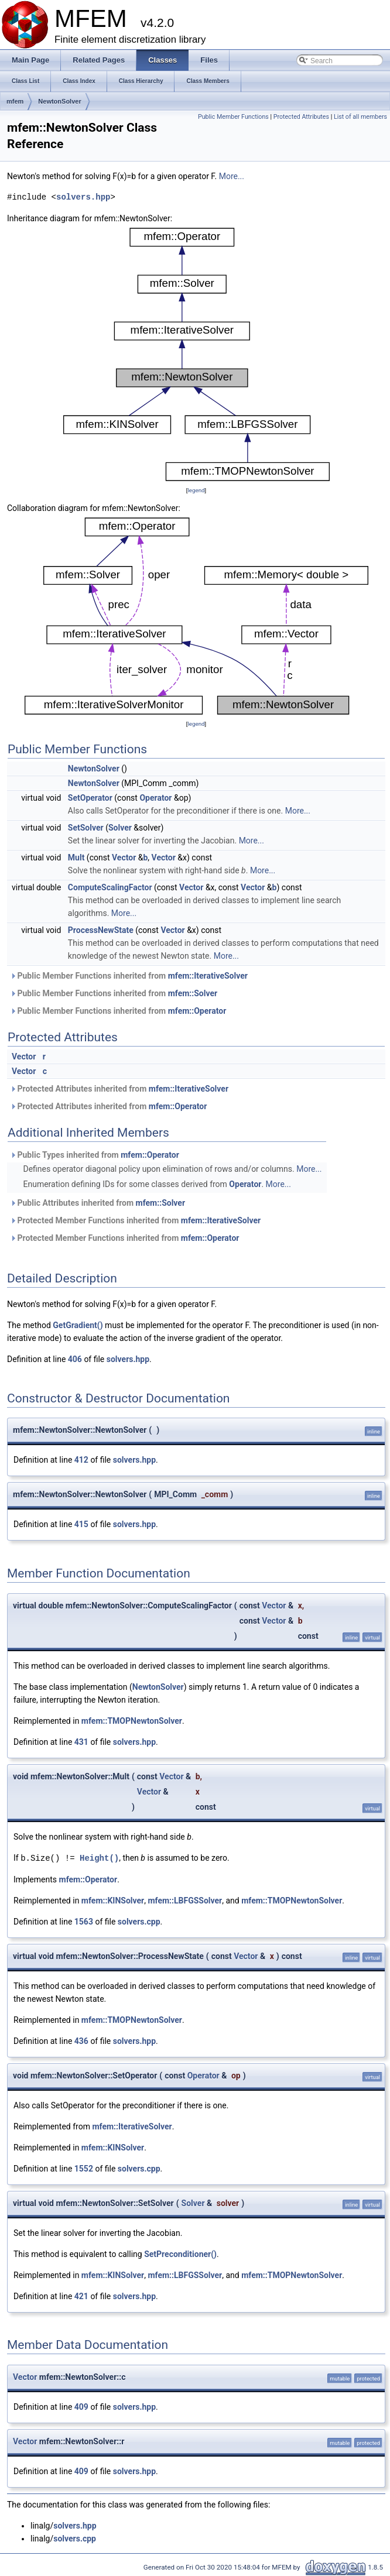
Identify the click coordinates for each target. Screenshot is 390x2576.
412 (81, 1459)
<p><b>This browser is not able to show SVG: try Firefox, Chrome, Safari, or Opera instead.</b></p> (196, 354)
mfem (14, 101)
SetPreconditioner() (180, 2253)
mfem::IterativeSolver (208, 975)
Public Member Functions (233, 117)
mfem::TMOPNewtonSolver (131, 1721)
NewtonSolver (59, 101)
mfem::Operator (197, 1011)
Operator (155, 797)
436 (81, 2040)
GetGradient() (77, 1325)
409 (81, 2406)
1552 (83, 2168)
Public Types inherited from (94, 1155)
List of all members (360, 117)
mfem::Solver (192, 993)
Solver (120, 827)
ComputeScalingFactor (110, 887)
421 (81, 2295)
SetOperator (90, 797)
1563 (83, 1921)
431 (81, 1742)
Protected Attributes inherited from (119, 1088)
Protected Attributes (301, 117)
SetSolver (86, 827)
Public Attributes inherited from (97, 1203)
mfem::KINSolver (112, 1900)
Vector (124, 857)
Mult (76, 857)
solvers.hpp (83, 197)
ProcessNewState (101, 930)
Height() (99, 1857)
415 (81, 1524)
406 (75, 1359)
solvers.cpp (139, 1921)
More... (231, 176)
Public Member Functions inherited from (129, 975)
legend (195, 490)
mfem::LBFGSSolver (185, 1900)
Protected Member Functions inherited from (135, 1220)
